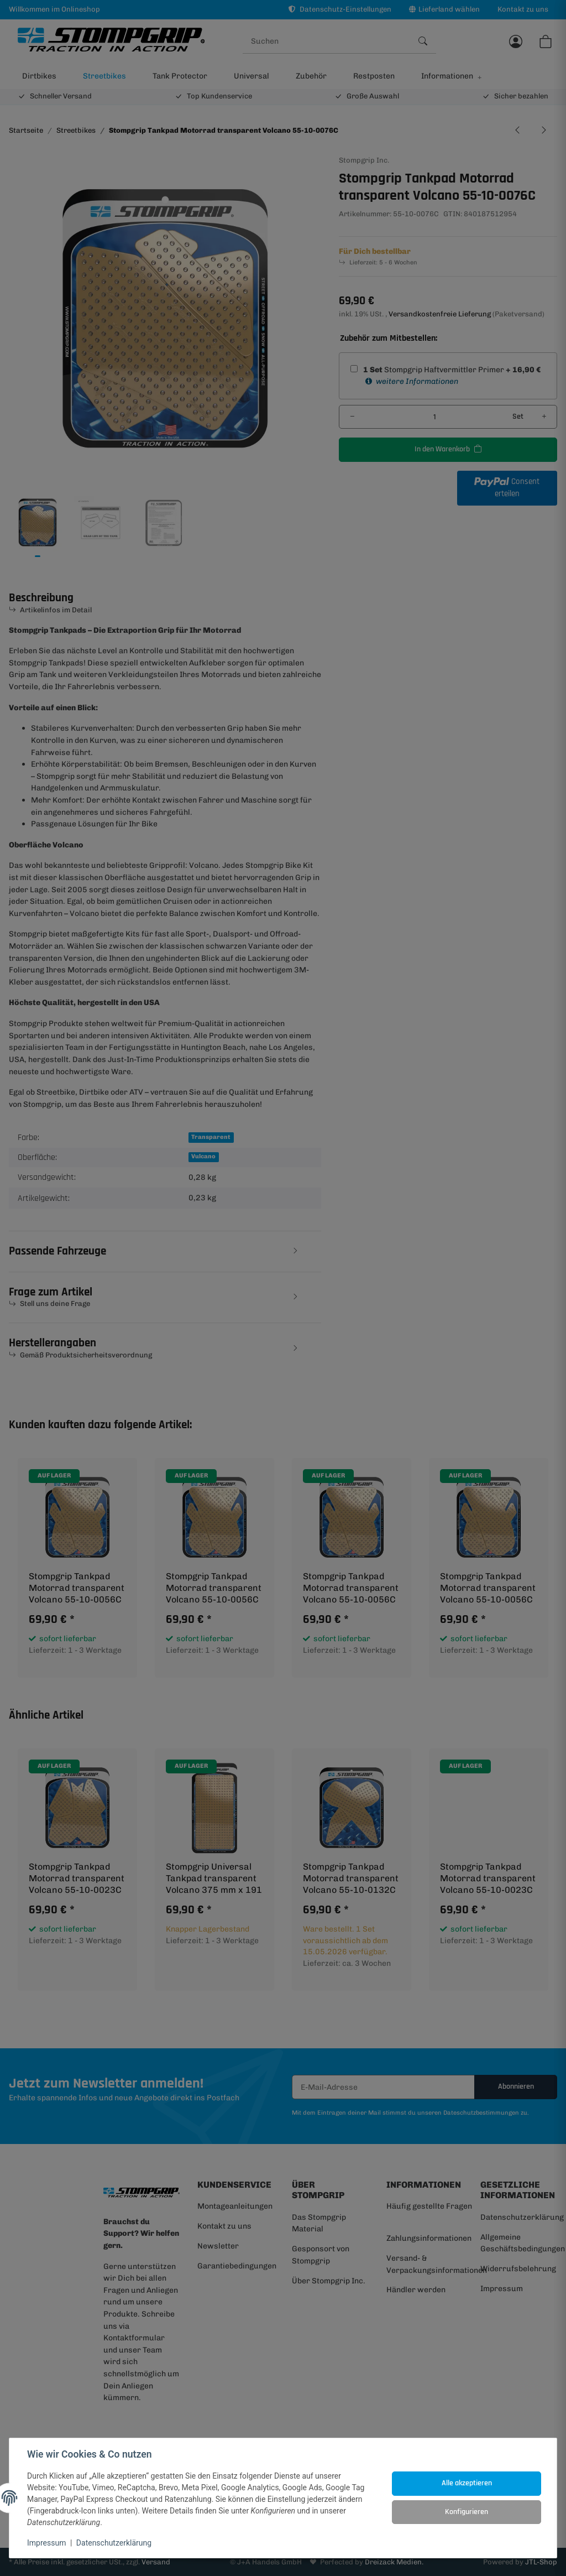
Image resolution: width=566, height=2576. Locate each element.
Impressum (46, 2542)
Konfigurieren (466, 2512)
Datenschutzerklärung (113, 2542)
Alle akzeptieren (467, 2483)
